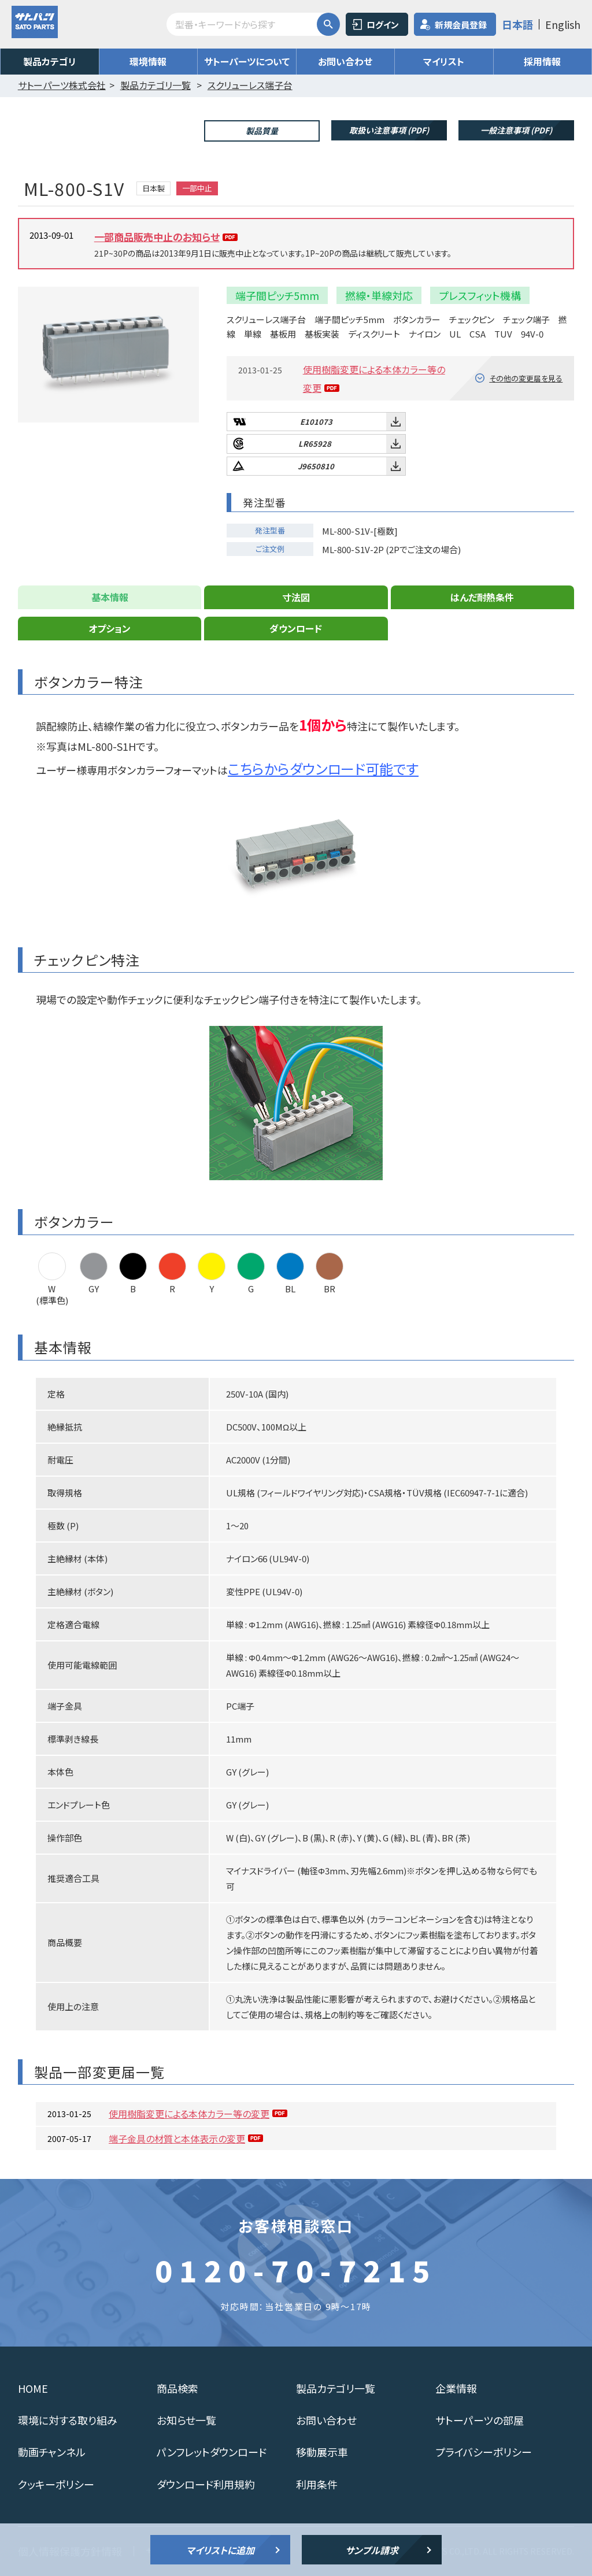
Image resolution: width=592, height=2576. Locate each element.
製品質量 (262, 130)
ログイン (383, 24)
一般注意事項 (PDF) (516, 130)
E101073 (316, 421)
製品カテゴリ (49, 61)
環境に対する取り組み (67, 2419)
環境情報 (148, 61)
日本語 (517, 24)
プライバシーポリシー (483, 2451)
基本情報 (109, 597)
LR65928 (314, 443)
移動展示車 (322, 2451)
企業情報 (456, 2388)
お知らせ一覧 (186, 2419)
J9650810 (316, 466)
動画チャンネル (52, 2451)
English (562, 24)
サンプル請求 (371, 2550)
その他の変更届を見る (526, 378)
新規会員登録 (461, 24)
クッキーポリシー (56, 2484)
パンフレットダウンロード (212, 2451)
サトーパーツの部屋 (479, 2419)
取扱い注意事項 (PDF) (389, 130)
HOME (33, 2388)
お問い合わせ (345, 61)
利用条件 (317, 2484)
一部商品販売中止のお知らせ (157, 236)
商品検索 (177, 2388)
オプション (109, 628)
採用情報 (542, 61)
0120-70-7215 (296, 2269)
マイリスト (443, 61)
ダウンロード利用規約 (206, 2484)
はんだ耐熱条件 (482, 597)
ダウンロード (295, 628)
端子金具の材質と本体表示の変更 (177, 2138)
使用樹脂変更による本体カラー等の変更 (189, 2114)
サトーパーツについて (247, 61)
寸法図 (296, 597)
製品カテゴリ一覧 (335, 2388)
